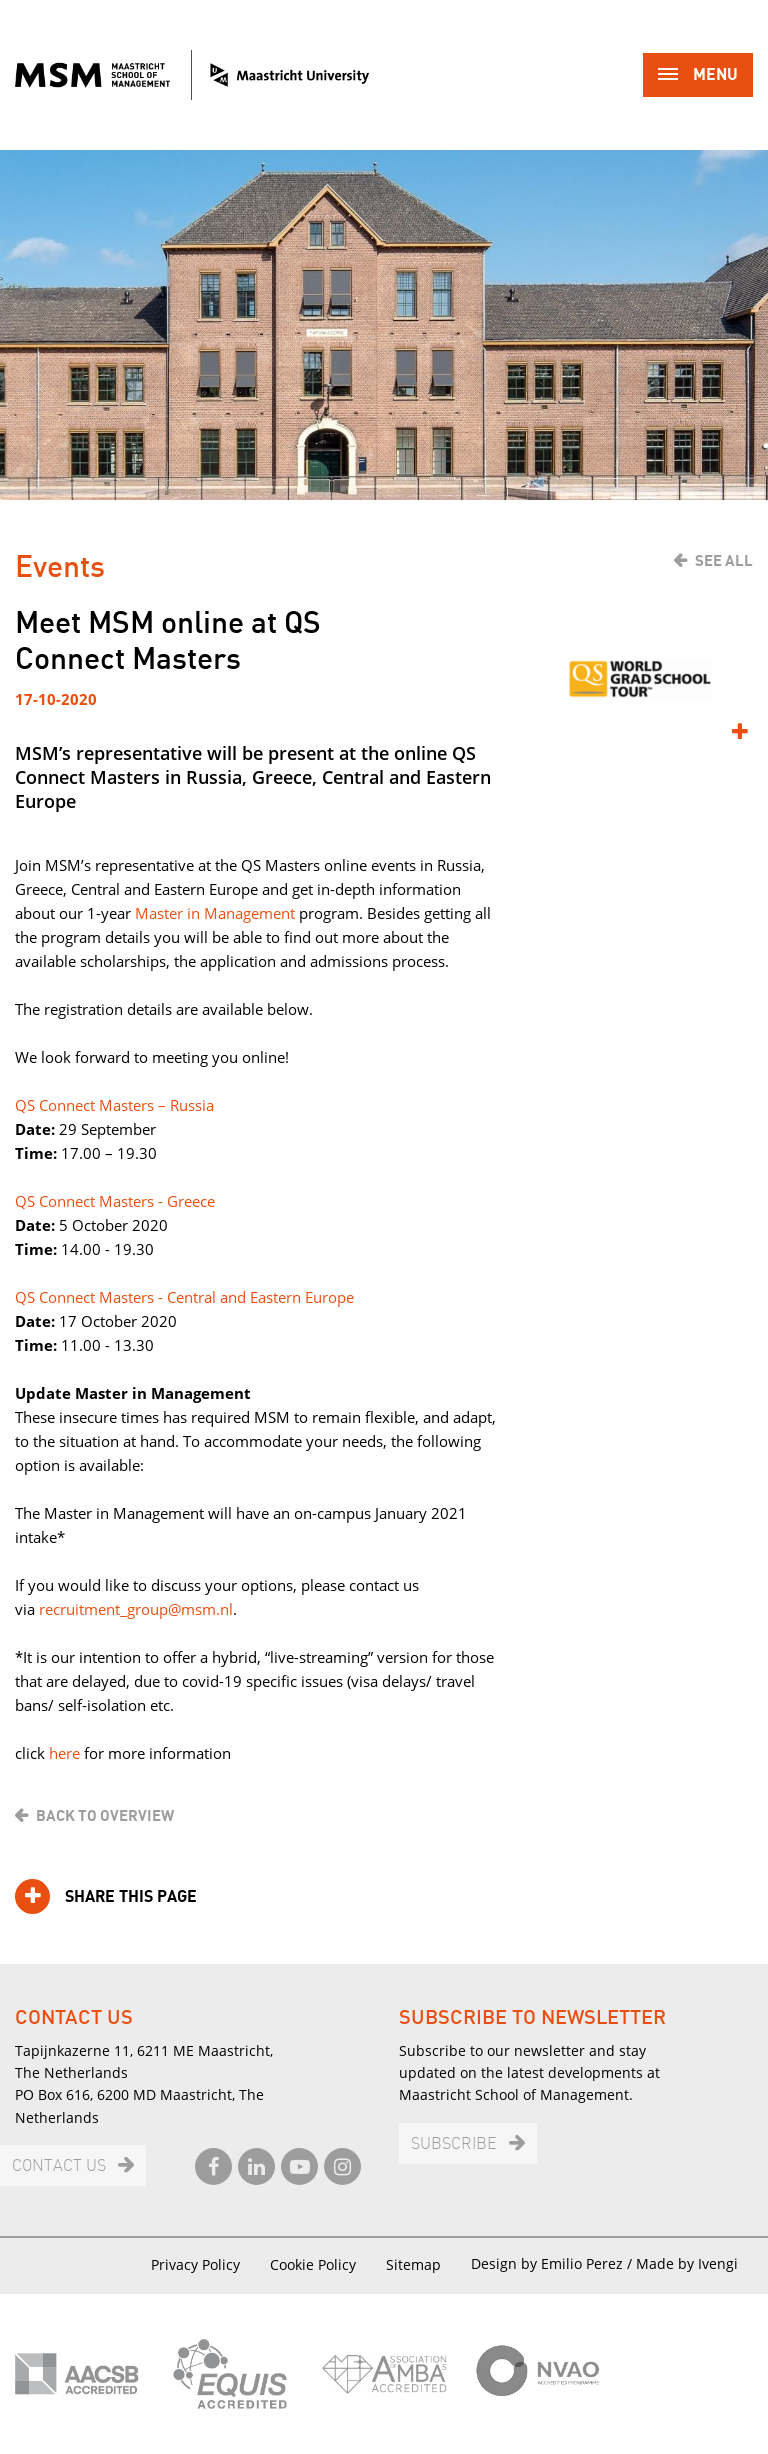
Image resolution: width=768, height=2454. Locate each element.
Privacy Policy (195, 2264)
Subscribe (454, 2144)
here (64, 1753)
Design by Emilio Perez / (553, 2263)
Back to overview (105, 1816)
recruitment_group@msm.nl (136, 1609)
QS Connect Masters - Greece (115, 1201)
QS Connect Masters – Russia (114, 1105)
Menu (698, 76)
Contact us (59, 2166)
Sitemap (413, 2264)
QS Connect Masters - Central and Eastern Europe (184, 1297)
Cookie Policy (313, 2264)
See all (724, 561)
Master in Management (215, 913)
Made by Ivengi (687, 2263)
